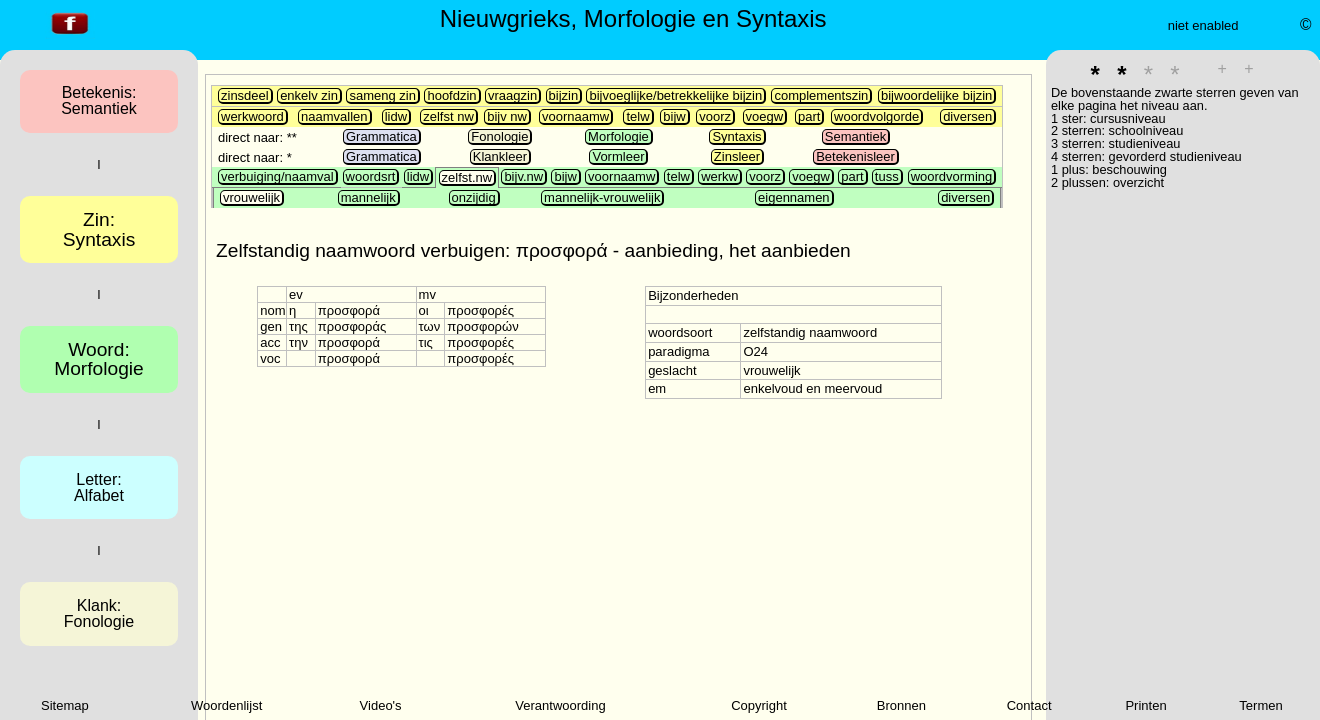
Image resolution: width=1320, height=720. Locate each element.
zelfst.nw (467, 177)
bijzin (564, 95)
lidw (396, 116)
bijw (674, 116)
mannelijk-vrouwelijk (602, 197)
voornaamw (575, 116)
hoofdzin (451, 95)
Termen (1260, 705)
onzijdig (474, 197)
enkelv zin (309, 95)
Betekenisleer (855, 156)
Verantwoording (560, 705)
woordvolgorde (876, 116)
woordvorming (952, 176)
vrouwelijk (251, 197)
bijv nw (507, 116)
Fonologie (499, 136)
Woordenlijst (226, 705)
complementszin (821, 95)
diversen (967, 116)
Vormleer (618, 156)
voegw (765, 116)
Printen (1145, 705)
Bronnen (901, 705)
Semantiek (855, 136)
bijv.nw (523, 176)
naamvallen (334, 116)
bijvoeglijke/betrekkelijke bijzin (675, 95)
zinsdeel (245, 95)
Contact (1029, 705)
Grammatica (381, 136)
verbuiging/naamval (277, 176)
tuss (887, 176)
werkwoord (252, 116)
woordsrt (371, 176)
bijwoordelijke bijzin (936, 95)
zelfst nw (448, 116)
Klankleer (500, 156)
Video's (381, 705)
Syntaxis (736, 136)
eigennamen (794, 197)
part (809, 116)
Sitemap (65, 705)
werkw (719, 176)
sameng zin (382, 95)
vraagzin (512, 95)
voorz (715, 116)
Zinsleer (737, 156)
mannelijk (368, 197)
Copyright (759, 705)
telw (637, 116)
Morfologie (618, 136)
